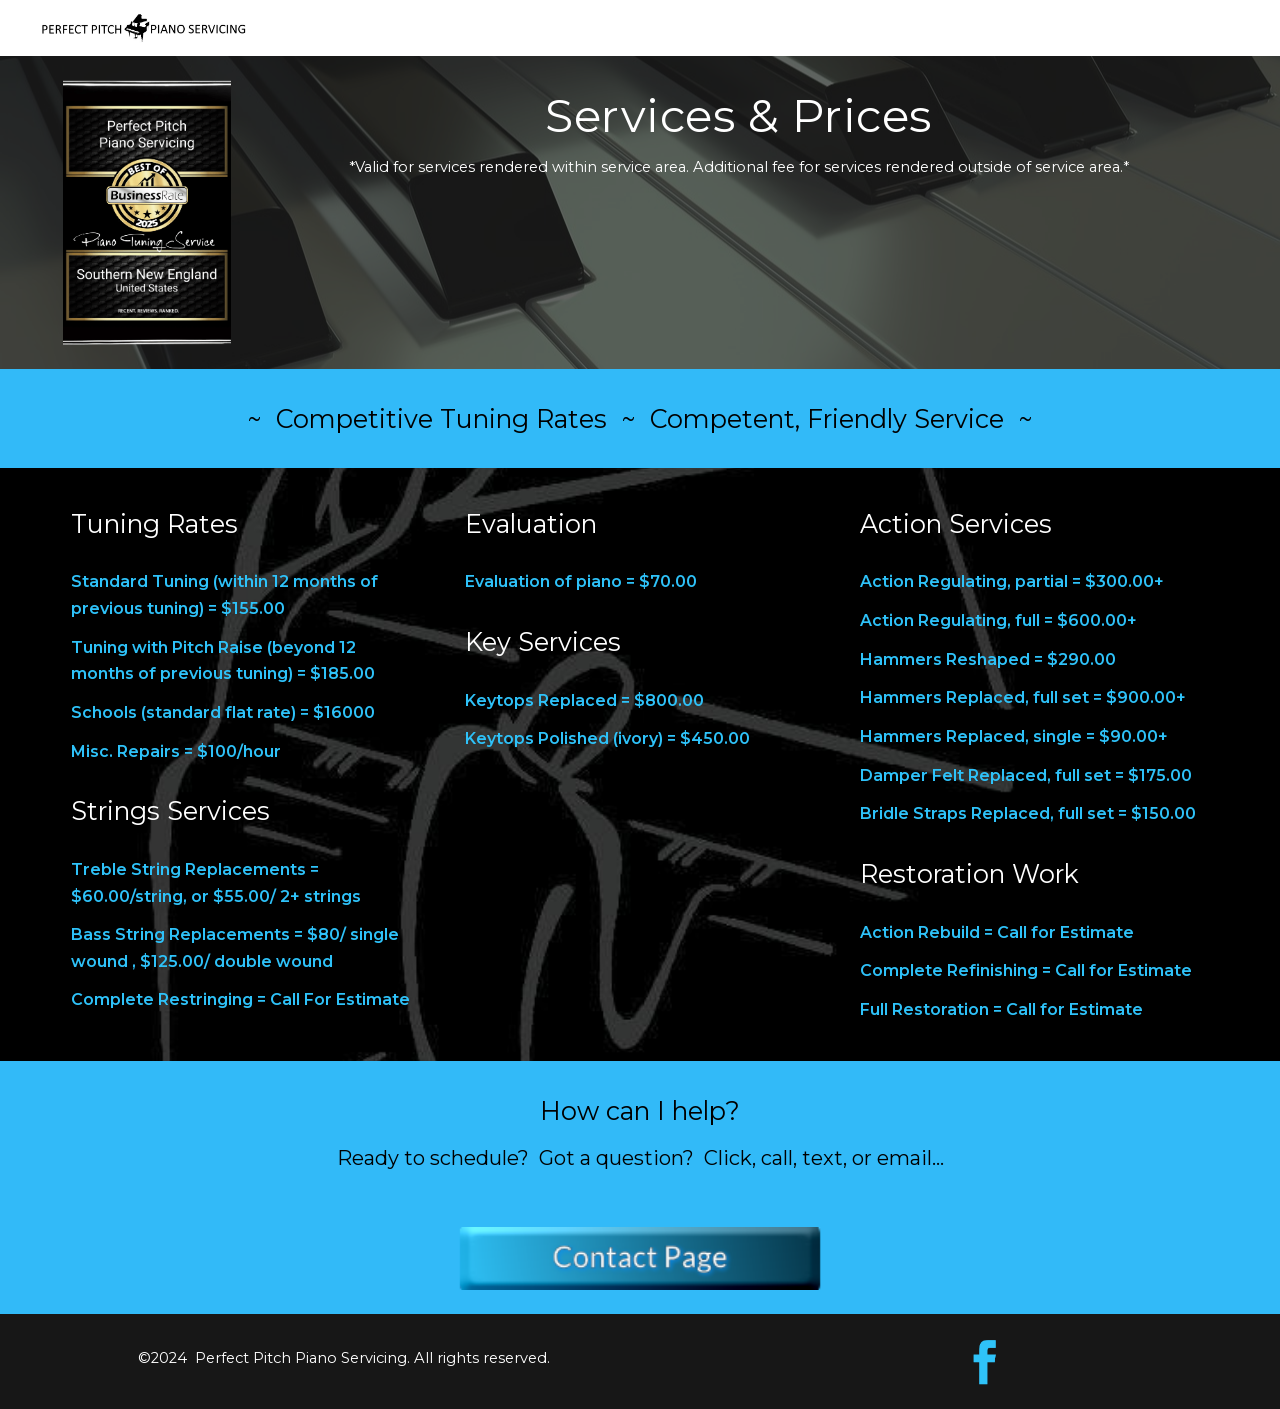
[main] (738, 143)
